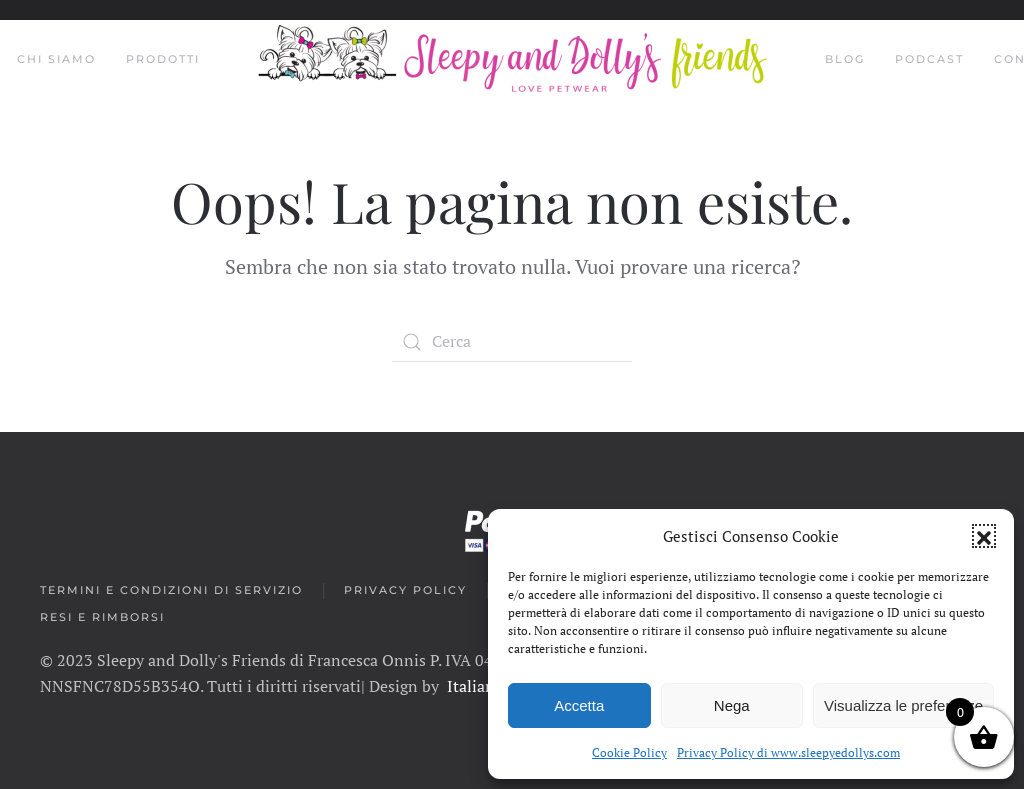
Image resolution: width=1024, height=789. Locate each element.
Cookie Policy (629, 752)
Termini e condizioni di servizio (171, 590)
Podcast (929, 59)
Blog (845, 59)
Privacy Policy (405, 590)
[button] (984, 536)
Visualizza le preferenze (903, 705)
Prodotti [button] (163, 59)
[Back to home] (512, 60)
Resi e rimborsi (102, 617)
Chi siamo (56, 59)
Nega (732, 705)
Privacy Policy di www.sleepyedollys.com (788, 752)
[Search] (512, 342)
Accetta (579, 705)
